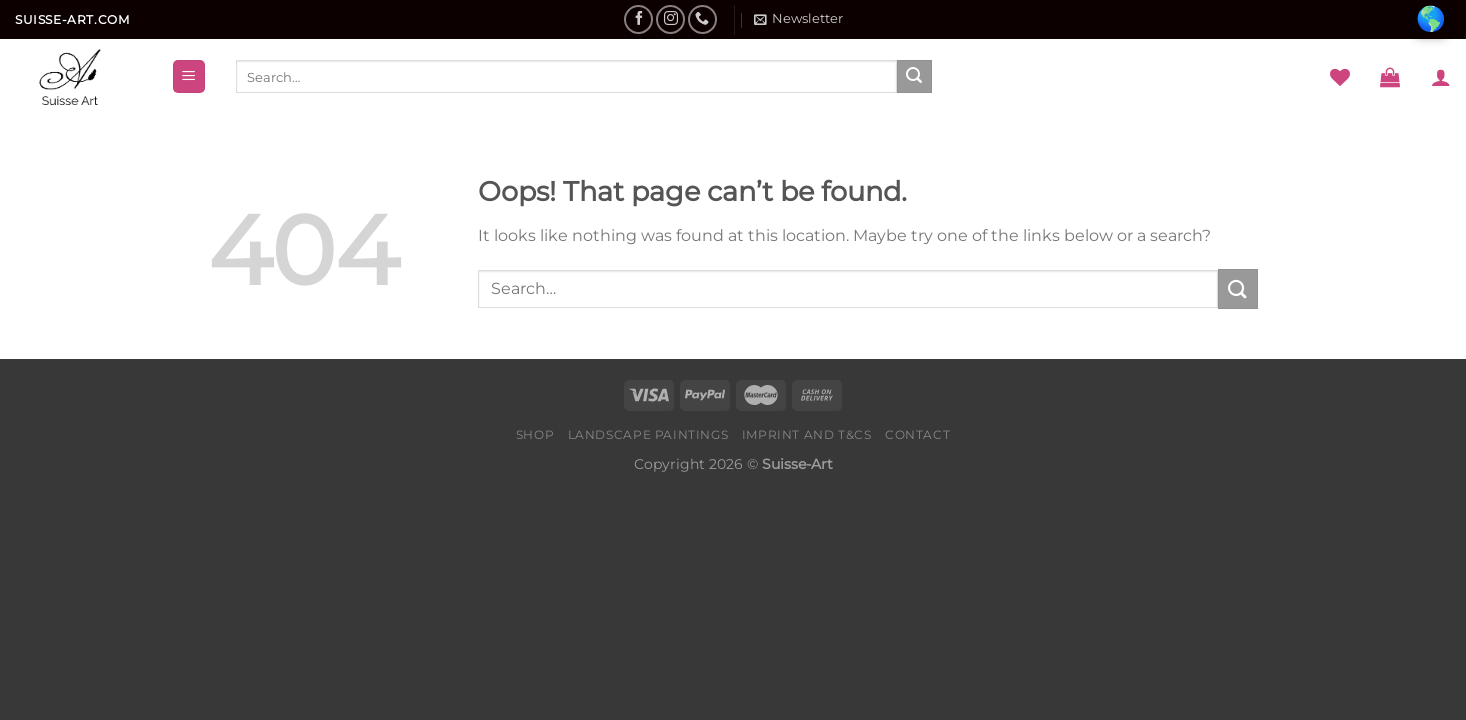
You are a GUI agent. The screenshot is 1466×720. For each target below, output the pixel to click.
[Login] (1441, 77)
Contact (917, 434)
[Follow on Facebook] (638, 19)
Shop (535, 434)
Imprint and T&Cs (807, 434)
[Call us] (702, 19)
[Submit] (914, 77)
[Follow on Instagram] (670, 19)
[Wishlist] (1340, 77)
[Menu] (189, 76)
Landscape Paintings (648, 434)
